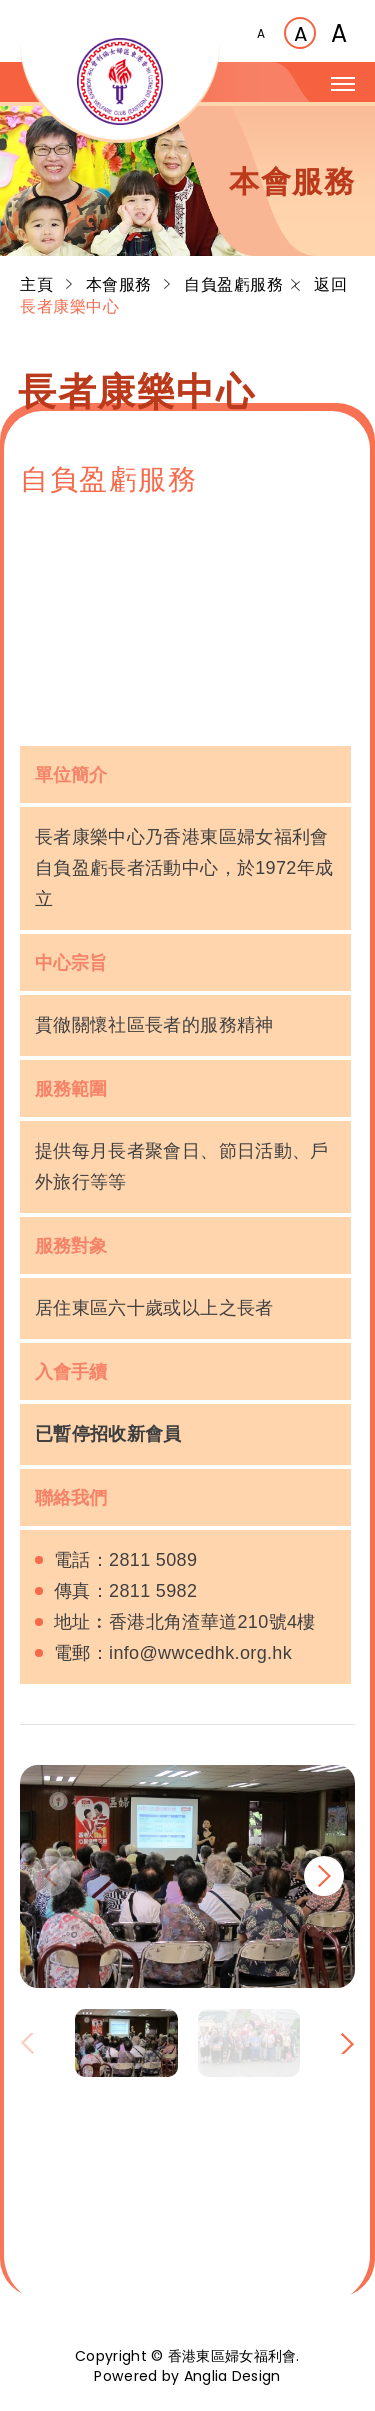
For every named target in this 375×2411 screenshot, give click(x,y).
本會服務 (121, 284)
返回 (320, 284)
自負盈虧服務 (233, 284)
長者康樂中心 (69, 306)
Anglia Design (232, 2376)
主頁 (39, 284)
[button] (324, 1876)
